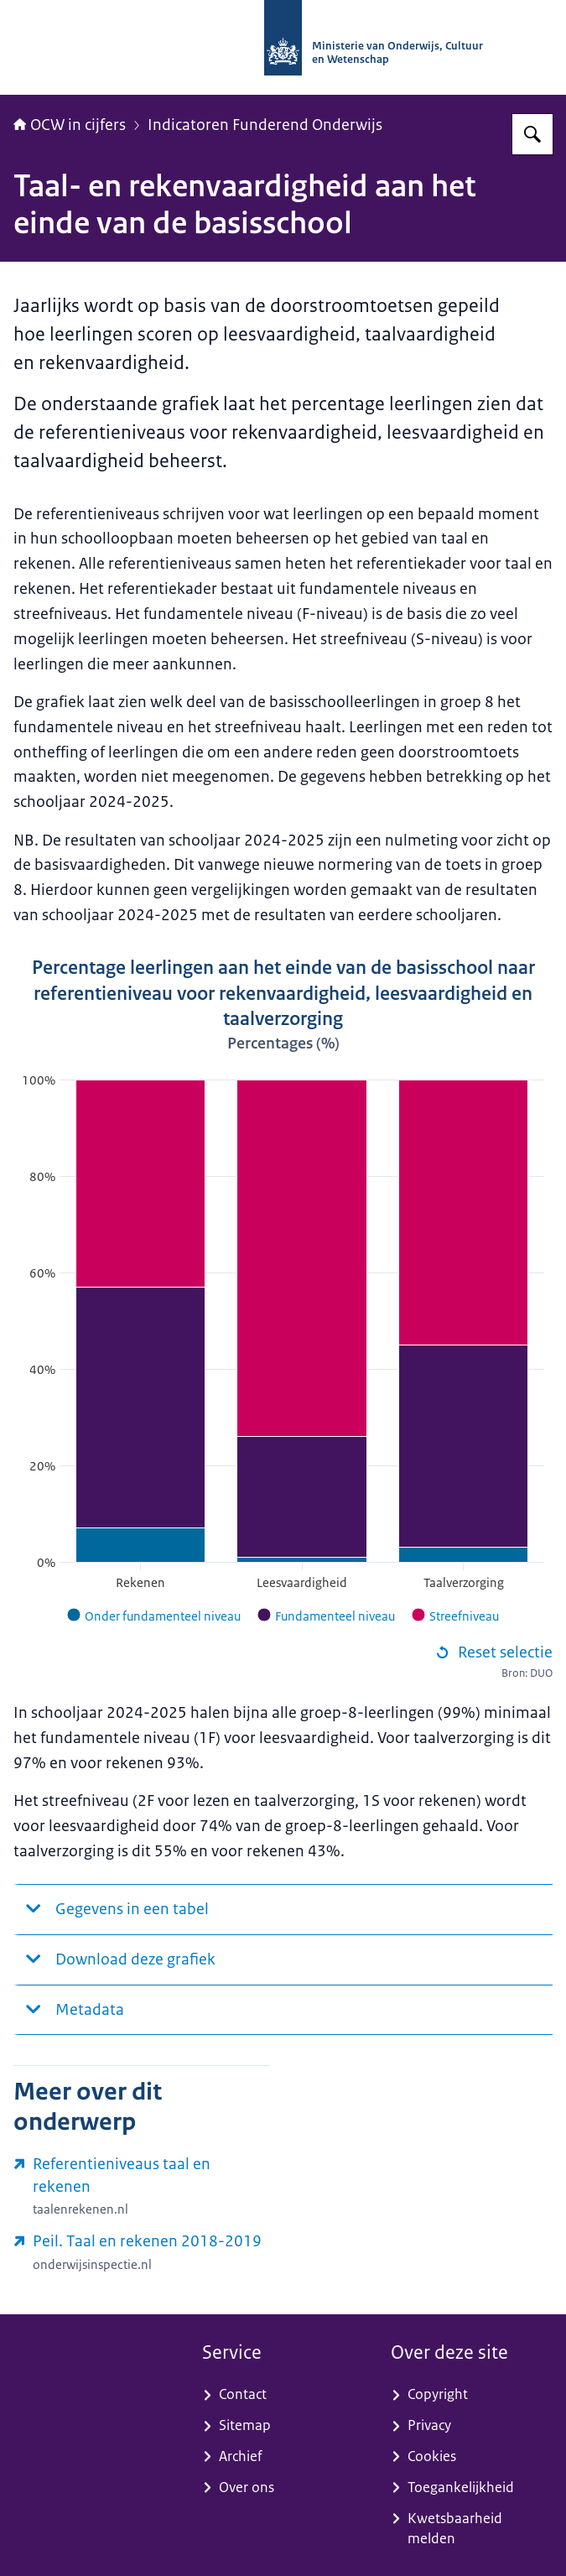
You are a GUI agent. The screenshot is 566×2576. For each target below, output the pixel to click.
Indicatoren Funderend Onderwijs (265, 125)
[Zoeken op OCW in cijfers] (532, 134)
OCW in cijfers (69, 125)
